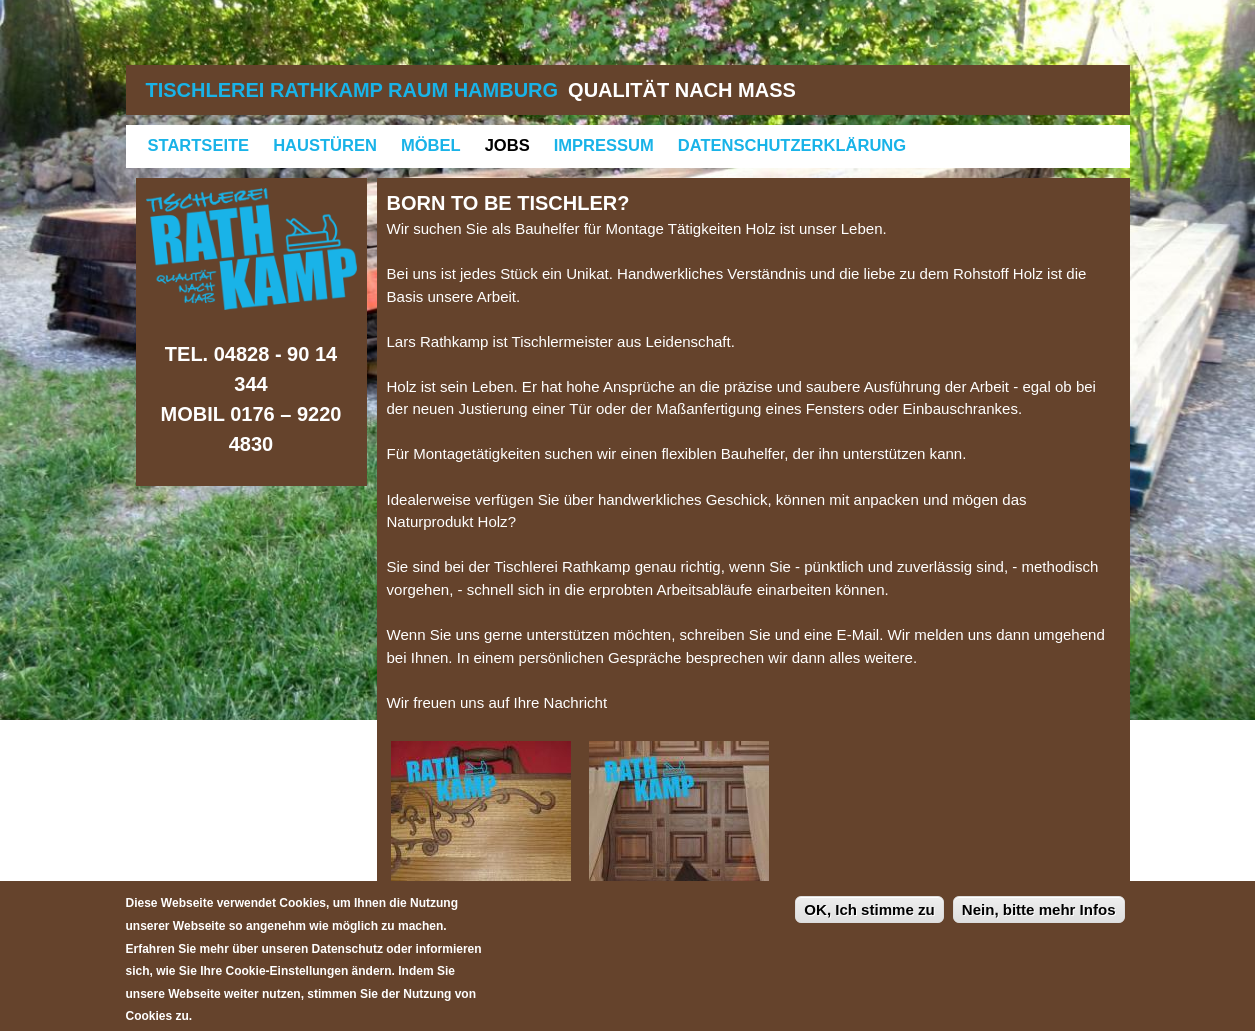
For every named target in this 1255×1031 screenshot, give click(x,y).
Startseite (199, 145)
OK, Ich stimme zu (869, 921)
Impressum (604, 145)
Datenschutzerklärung (792, 145)
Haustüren (325, 145)
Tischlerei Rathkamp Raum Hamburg (352, 90)
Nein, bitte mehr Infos (1039, 921)
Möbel (431, 145)
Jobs (507, 145)
